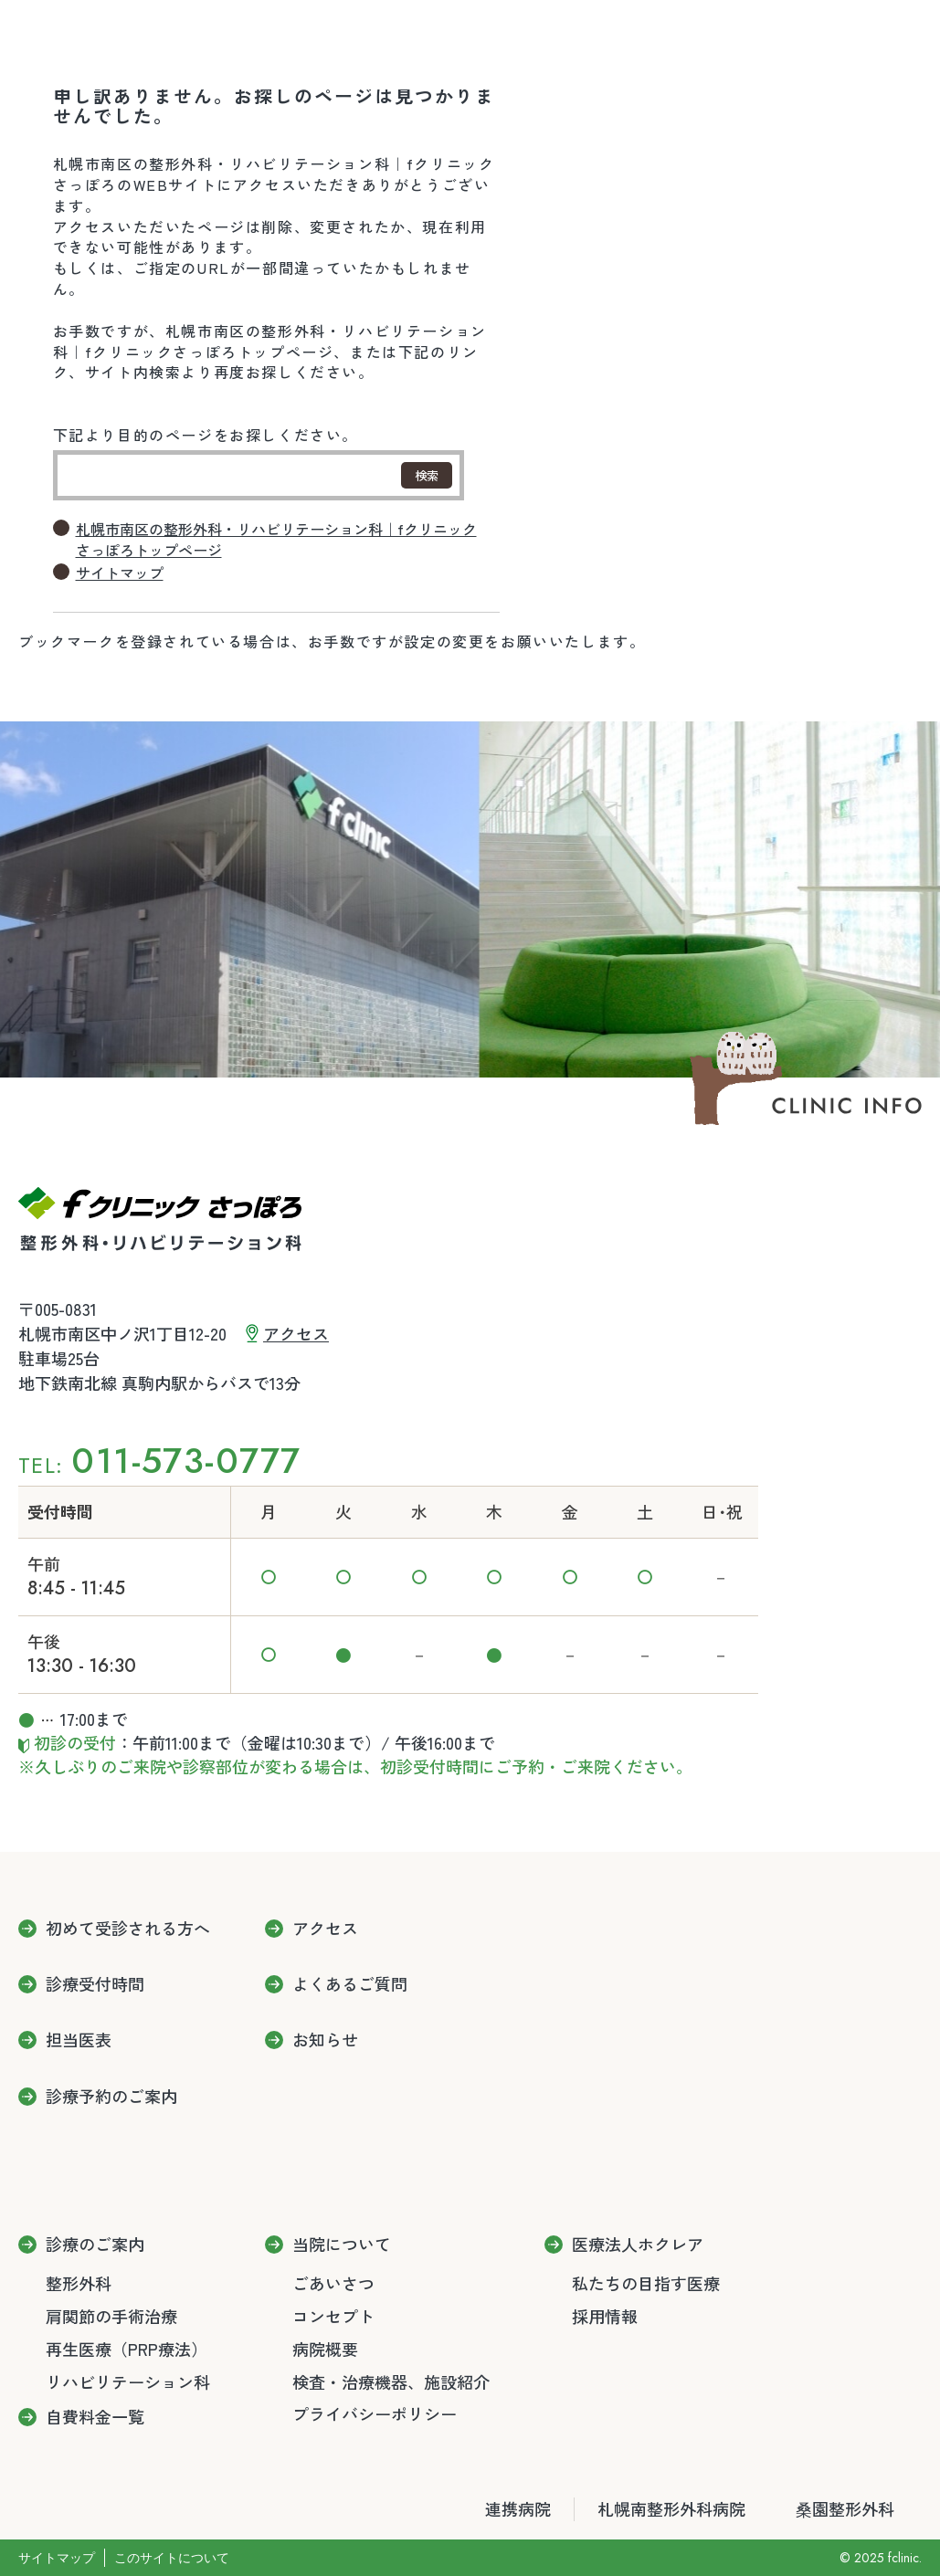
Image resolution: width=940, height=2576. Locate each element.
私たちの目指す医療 (646, 2283)
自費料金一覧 (95, 2417)
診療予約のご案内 (111, 2096)
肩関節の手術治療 (111, 2316)
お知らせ (325, 2040)
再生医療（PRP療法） (126, 2348)
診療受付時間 (95, 1984)
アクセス (296, 1333)
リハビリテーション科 (128, 2381)
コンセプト (333, 2316)
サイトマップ (120, 573)
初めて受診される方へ (128, 1928)
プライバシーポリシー (374, 2413)
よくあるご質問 (349, 1984)
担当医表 (78, 2040)
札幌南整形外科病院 (671, 2508)
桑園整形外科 (845, 2508)
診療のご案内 (95, 2244)
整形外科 (78, 2283)
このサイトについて (171, 2558)
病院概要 (325, 2348)
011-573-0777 (186, 1460)
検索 (426, 475)
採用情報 (605, 2316)
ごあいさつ (333, 2283)
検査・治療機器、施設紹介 (391, 2381)
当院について (341, 2244)
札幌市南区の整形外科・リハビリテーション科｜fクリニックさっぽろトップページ (276, 540)
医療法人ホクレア (637, 2244)
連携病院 (518, 2508)
